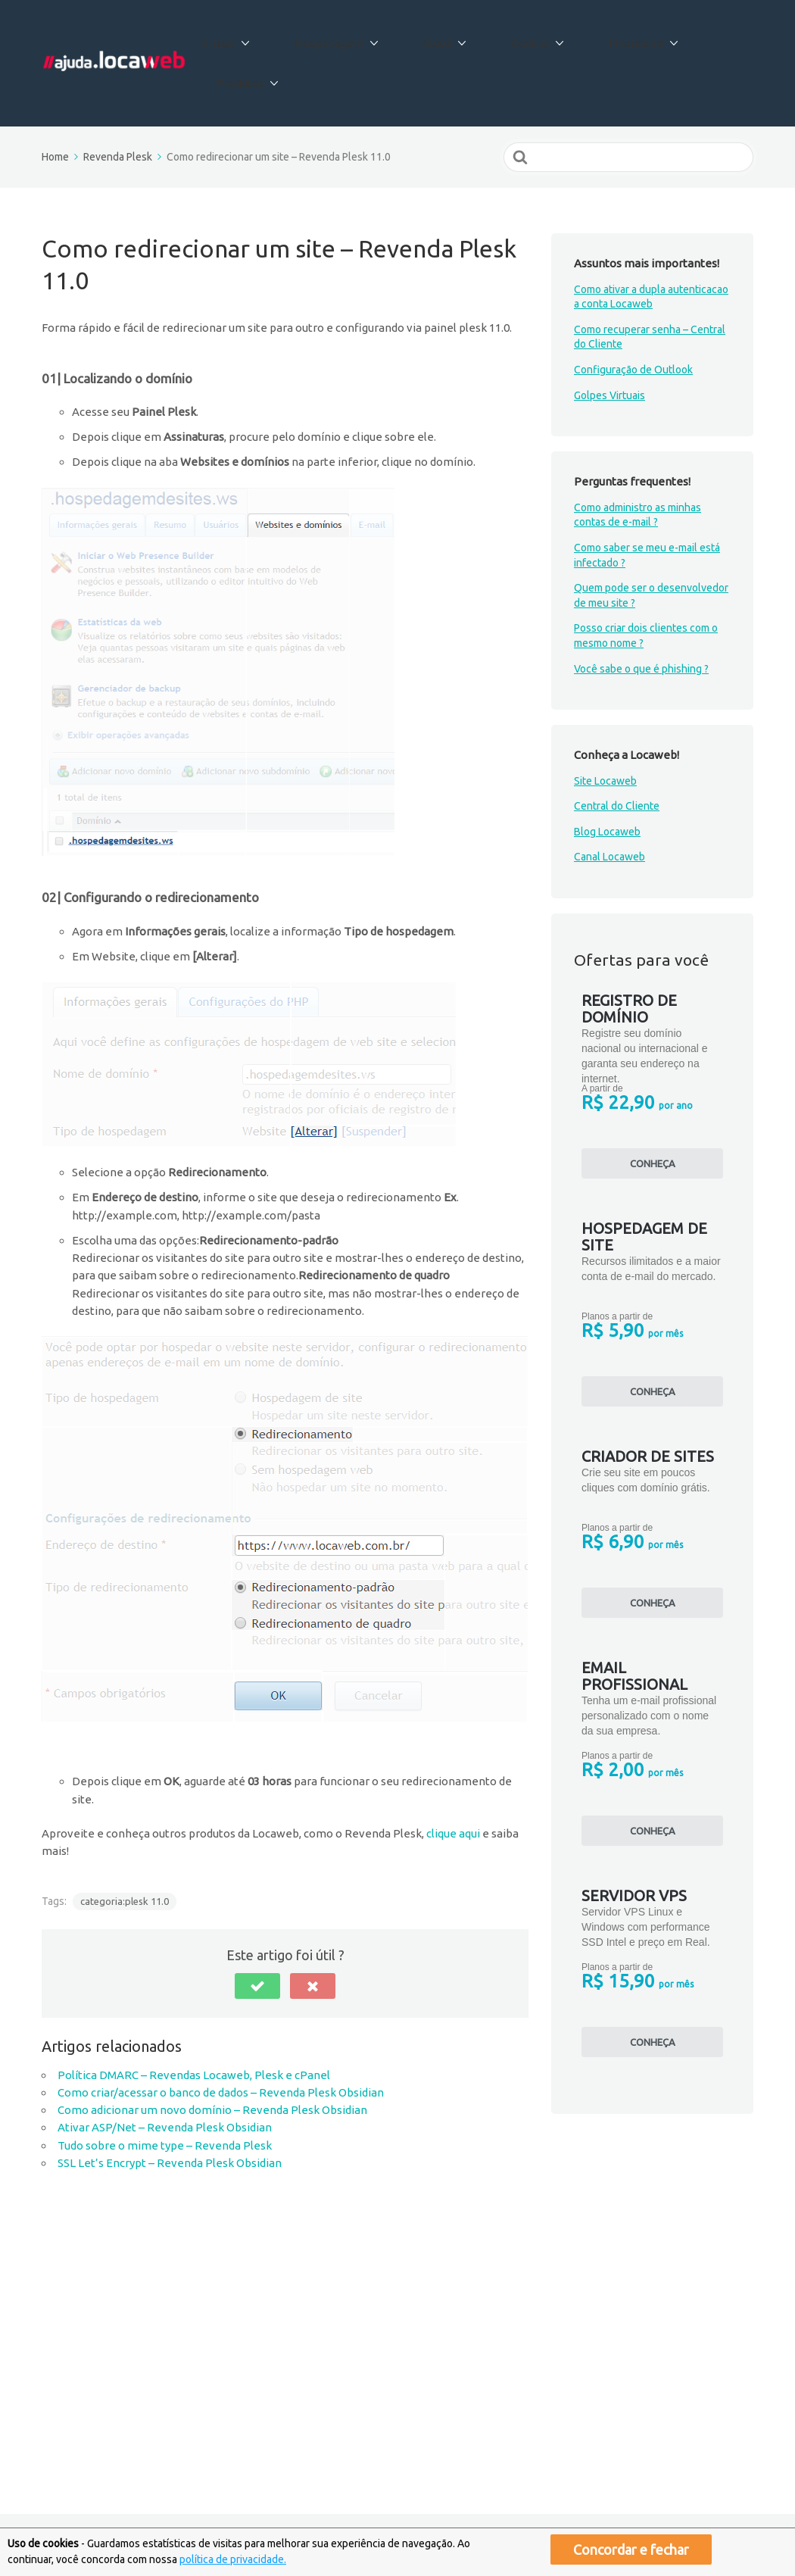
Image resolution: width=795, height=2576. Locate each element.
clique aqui (453, 1780)
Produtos (708, 36)
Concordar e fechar (631, 2549)
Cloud (444, 36)
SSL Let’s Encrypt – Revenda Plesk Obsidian (170, 2109)
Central (522, 36)
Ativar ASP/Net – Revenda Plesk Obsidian (165, 2074)
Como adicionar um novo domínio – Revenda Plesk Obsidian (212, 2056)
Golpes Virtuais (609, 342)
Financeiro (613, 36)
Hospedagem (351, 36)
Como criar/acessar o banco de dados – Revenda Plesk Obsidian (221, 2039)
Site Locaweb (605, 727)
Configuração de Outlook (633, 317)
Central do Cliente (616, 753)
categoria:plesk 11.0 (124, 1848)
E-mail (255, 36)
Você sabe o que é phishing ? (641, 615)
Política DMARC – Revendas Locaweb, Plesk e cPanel (194, 2021)
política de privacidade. (232, 2559)
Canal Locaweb (609, 804)
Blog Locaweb (607, 779)
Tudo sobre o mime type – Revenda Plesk (165, 2091)
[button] (257, 1932)
